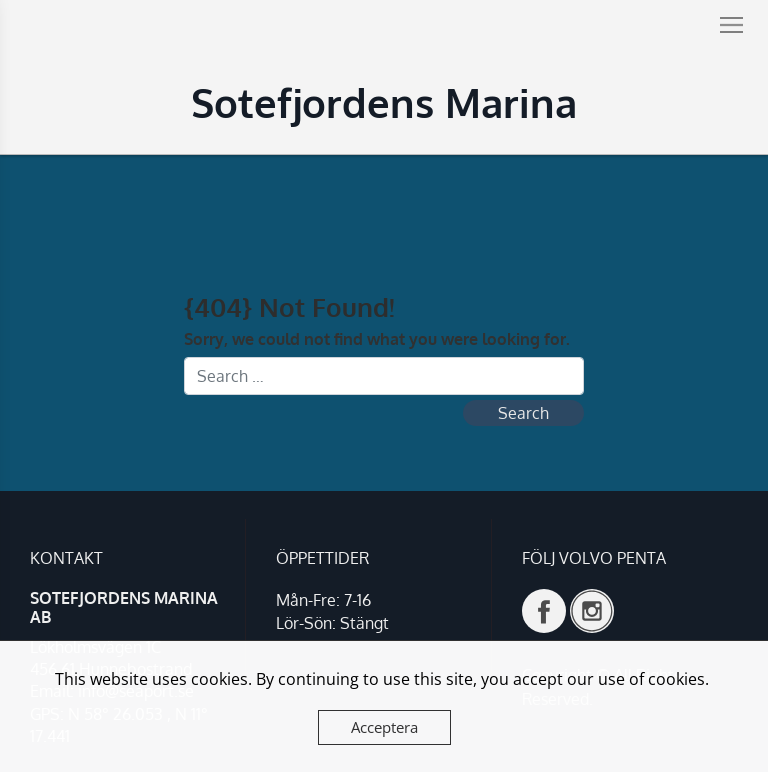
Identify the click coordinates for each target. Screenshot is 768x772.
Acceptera (384, 727)
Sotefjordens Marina (384, 102)
